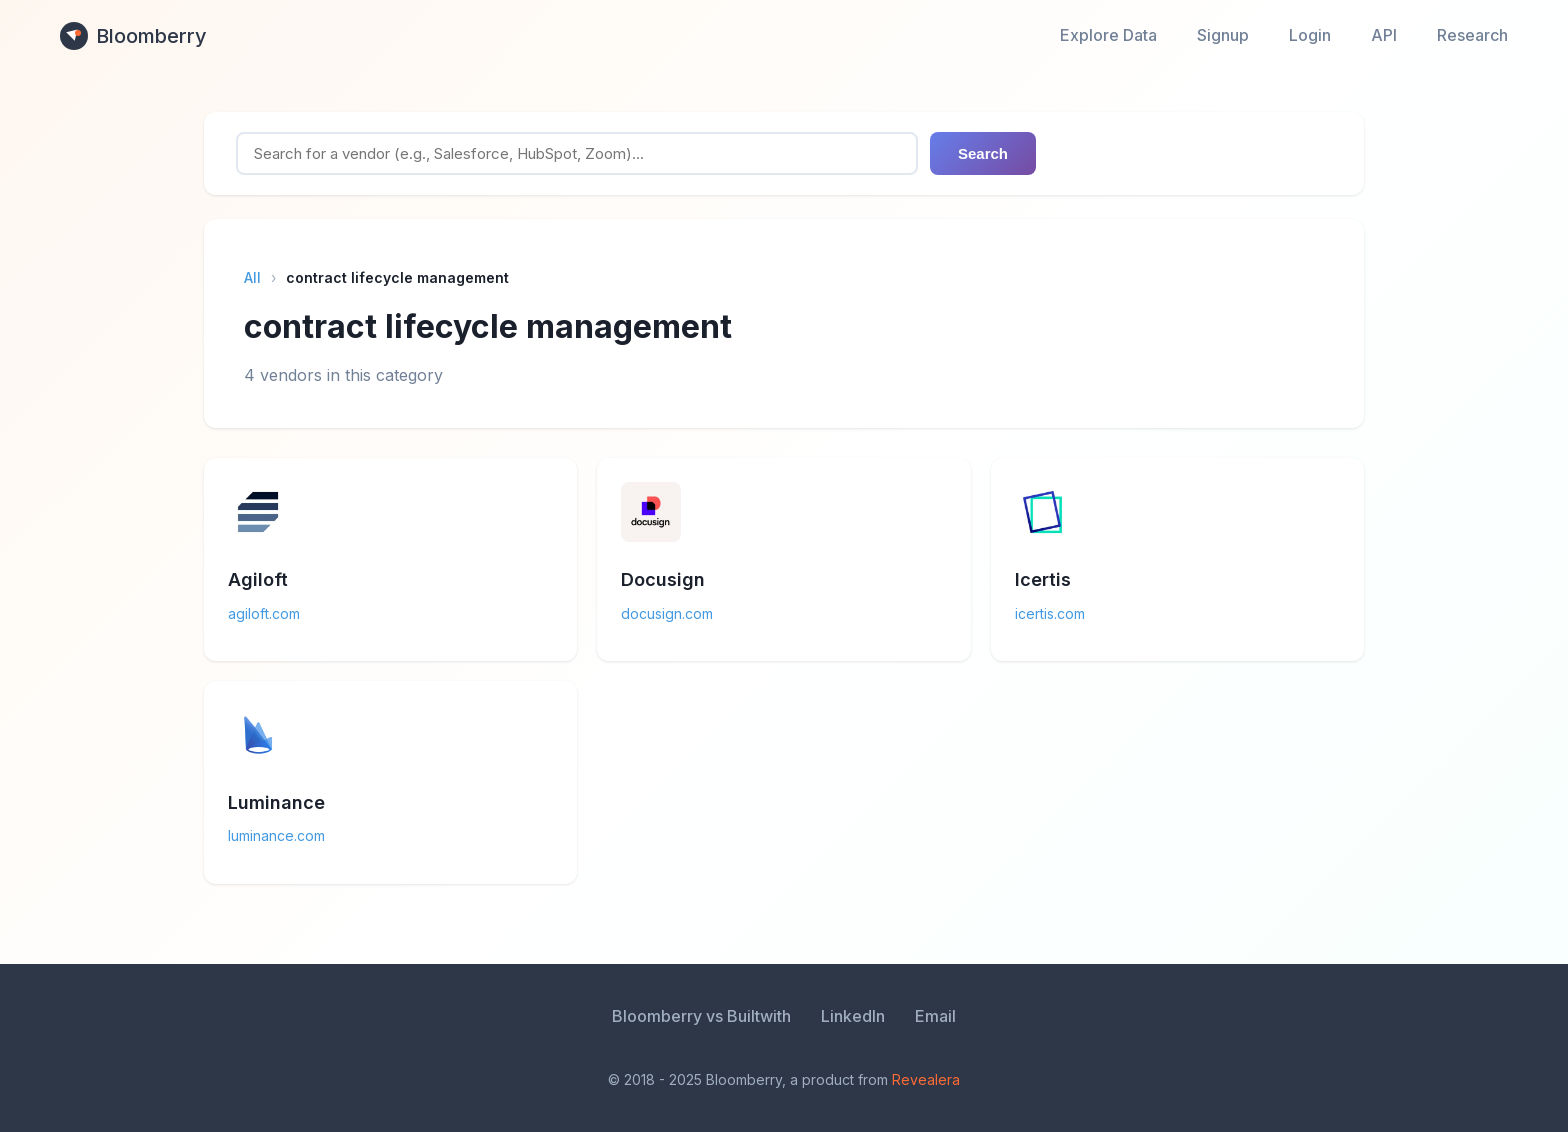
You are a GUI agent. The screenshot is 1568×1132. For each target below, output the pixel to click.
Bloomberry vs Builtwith (701, 1016)
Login (1310, 35)
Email (935, 1016)
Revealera (926, 1079)
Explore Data (1108, 35)
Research (1472, 35)
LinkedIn (853, 1016)
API (1384, 35)
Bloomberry (133, 36)
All (252, 277)
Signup (1223, 35)
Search (983, 153)
